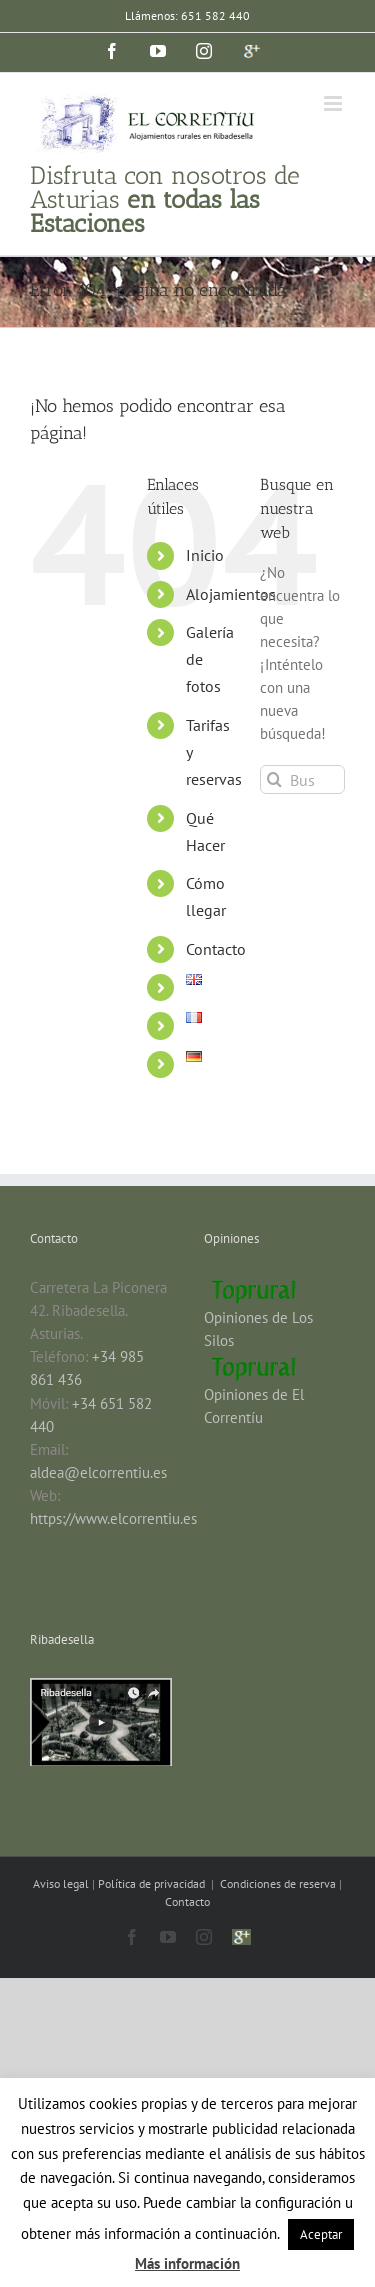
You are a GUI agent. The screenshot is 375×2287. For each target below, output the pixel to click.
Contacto (216, 949)
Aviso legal (62, 1883)
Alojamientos (231, 594)
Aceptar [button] (321, 2234)
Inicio (205, 555)
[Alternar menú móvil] (334, 103)
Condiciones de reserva (278, 1883)
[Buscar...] (302, 779)
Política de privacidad (153, 1883)
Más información (187, 2263)
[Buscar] (274, 779)
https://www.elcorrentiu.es (113, 1518)
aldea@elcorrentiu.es (98, 1472)
